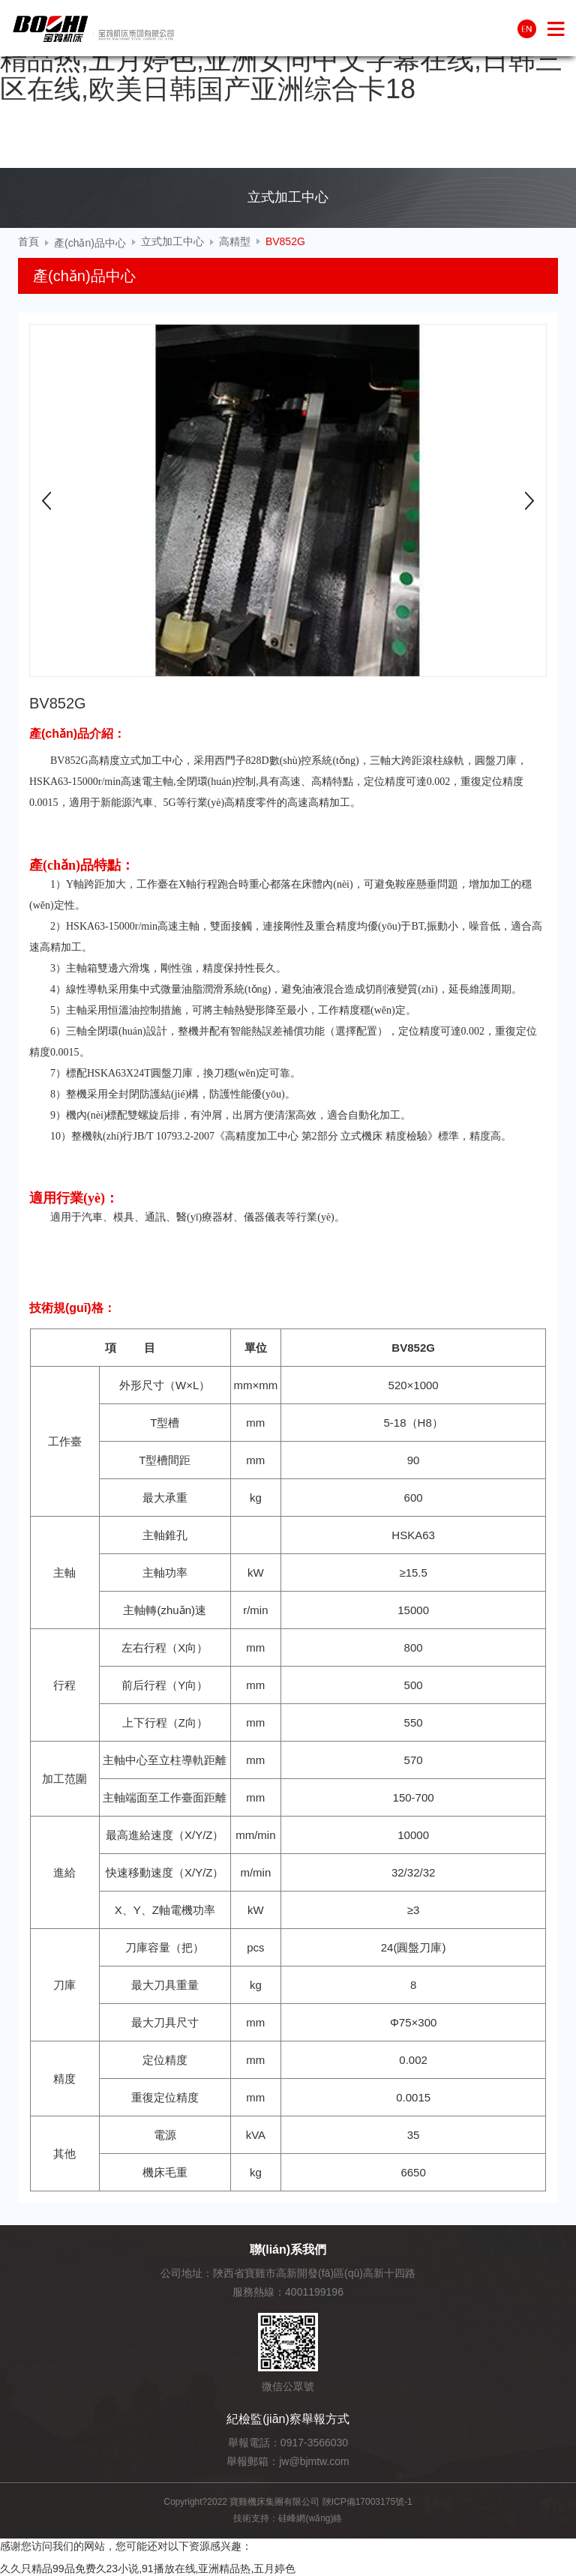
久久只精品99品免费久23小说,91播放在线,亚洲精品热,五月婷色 (148, 2569)
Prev (46, 501)
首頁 (28, 241)
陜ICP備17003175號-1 (367, 2502)
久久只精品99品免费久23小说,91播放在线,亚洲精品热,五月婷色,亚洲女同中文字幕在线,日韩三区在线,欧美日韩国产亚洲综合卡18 (282, 59)
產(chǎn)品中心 (90, 243)
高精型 (234, 241)
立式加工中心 (172, 241)
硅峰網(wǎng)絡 (310, 2518)
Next (529, 501)
